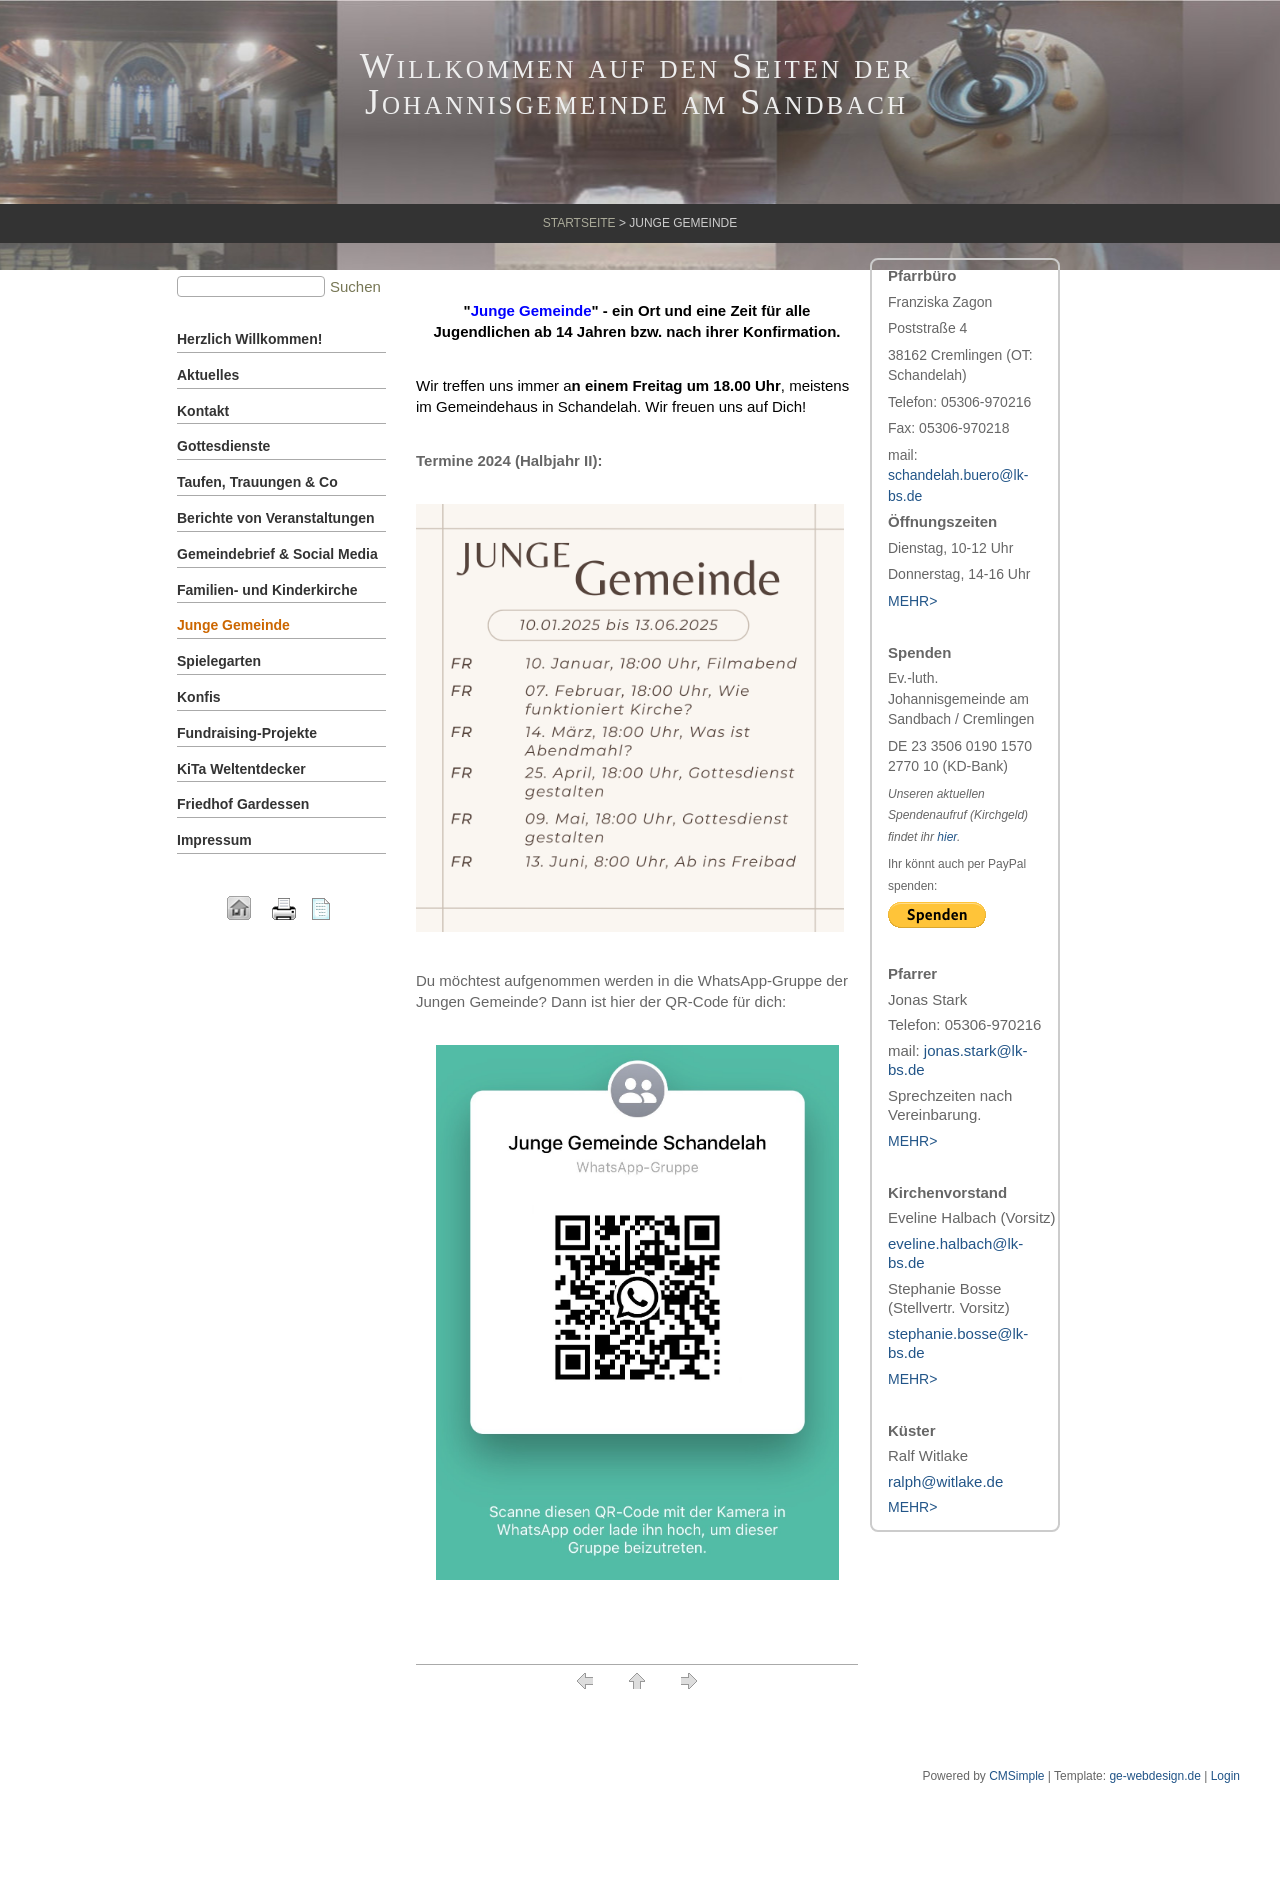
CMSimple (1016, 1776)
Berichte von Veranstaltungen (276, 518)
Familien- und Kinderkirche (267, 590)
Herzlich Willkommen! (249, 339)
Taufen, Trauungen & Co (257, 482)
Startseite (579, 223)
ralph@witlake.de (945, 1481)
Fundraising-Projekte (247, 733)
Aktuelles (208, 375)
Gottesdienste (223, 446)
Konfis (199, 697)
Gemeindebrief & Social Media (277, 554)
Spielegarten (219, 661)
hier (947, 837)
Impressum (214, 840)
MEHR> (912, 1141)
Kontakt (203, 411)
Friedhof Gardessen (243, 804)
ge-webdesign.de (1154, 1776)
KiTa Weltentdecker (241, 769)
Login (1225, 1776)
